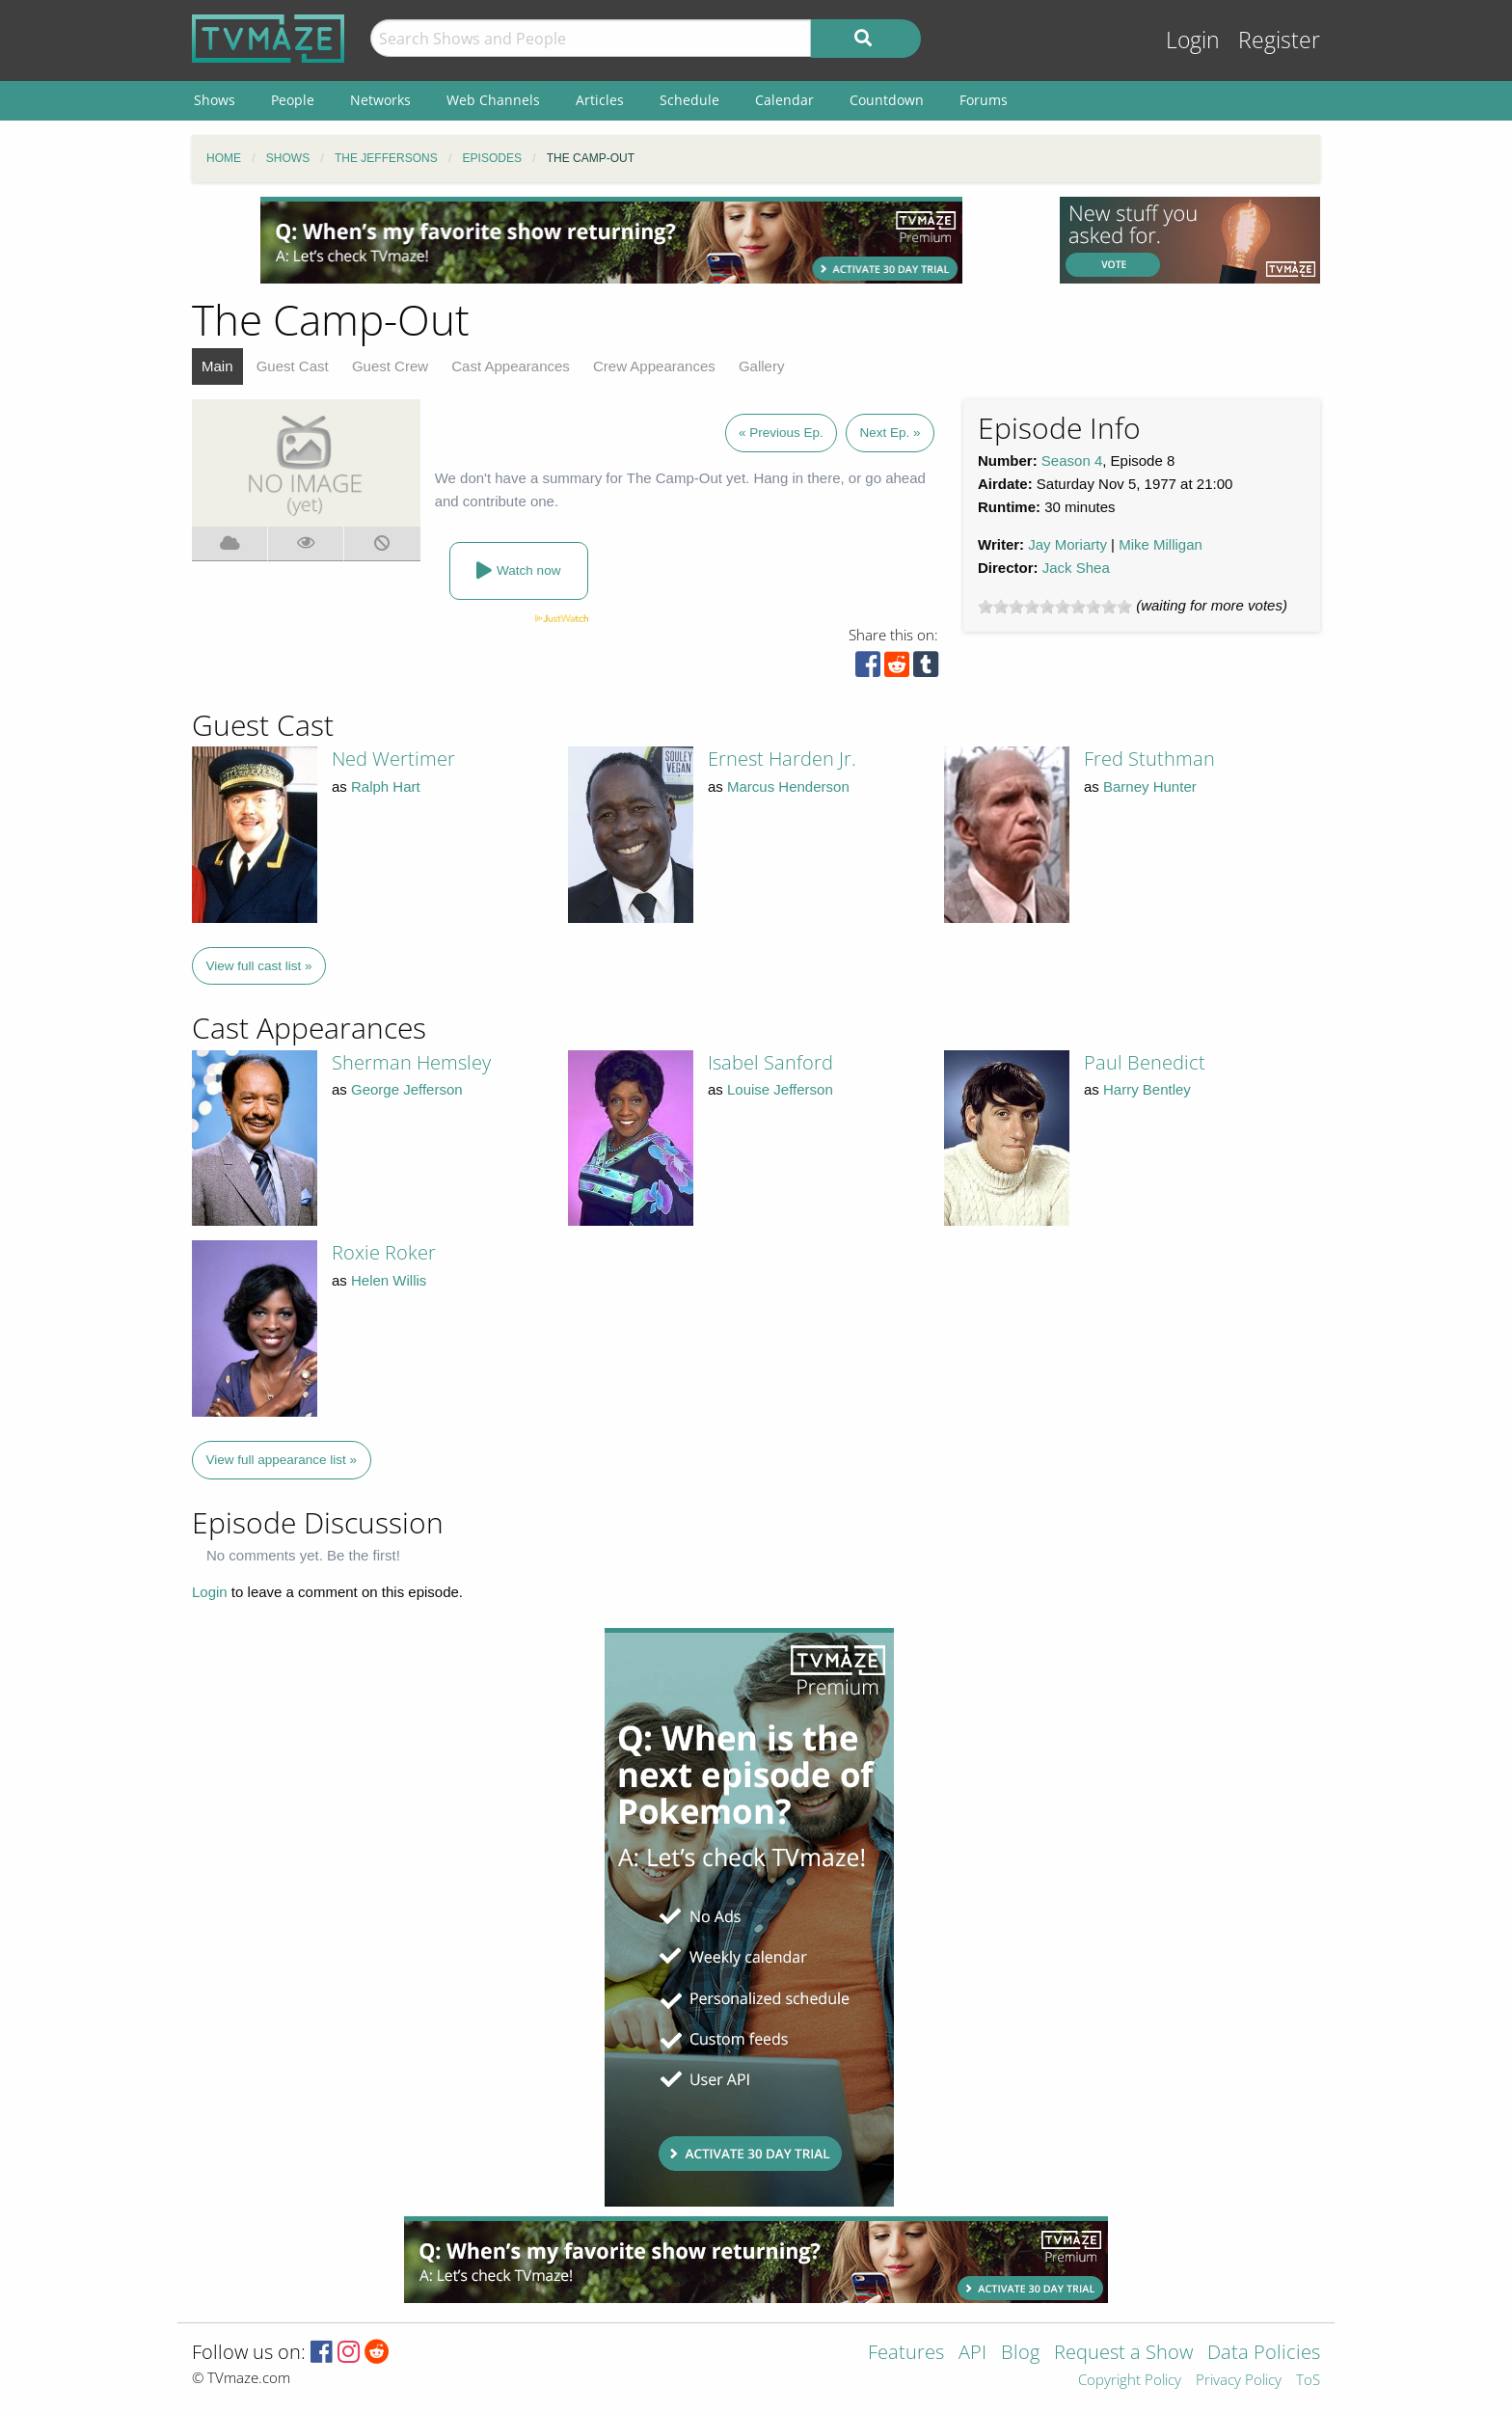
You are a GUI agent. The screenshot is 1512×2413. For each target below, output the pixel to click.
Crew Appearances (654, 366)
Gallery (762, 366)
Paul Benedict (1144, 1062)
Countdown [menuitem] (887, 100)
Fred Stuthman (1149, 759)
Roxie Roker (384, 1252)
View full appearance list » (282, 1459)
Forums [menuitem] (983, 100)
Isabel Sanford (770, 1062)
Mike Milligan (1160, 544)
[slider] (1055, 606)
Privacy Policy (1239, 2380)
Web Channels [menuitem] (493, 100)
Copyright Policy (1129, 2380)
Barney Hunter (1150, 786)
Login (1193, 40)
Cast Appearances (510, 366)
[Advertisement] (611, 240)
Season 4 (1071, 460)
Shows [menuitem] (214, 100)
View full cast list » (259, 966)
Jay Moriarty (1067, 544)
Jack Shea (1076, 567)
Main (217, 366)
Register (1279, 40)
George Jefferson (407, 1089)
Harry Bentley (1147, 1089)
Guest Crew (390, 366)
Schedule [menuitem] (689, 100)
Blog (1020, 2354)
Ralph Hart (385, 786)
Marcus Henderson (788, 786)
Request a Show (1123, 2354)
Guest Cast (292, 366)
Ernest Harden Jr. (782, 759)
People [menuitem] (292, 100)
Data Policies (1263, 2354)
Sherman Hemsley (411, 1062)
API (972, 2354)
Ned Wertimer (393, 759)
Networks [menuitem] (380, 100)
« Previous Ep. (781, 432)
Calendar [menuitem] (784, 100)
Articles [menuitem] (600, 100)
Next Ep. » (889, 432)
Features (906, 2354)
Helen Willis (388, 1280)
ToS (1308, 2380)
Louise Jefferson (780, 1089)
